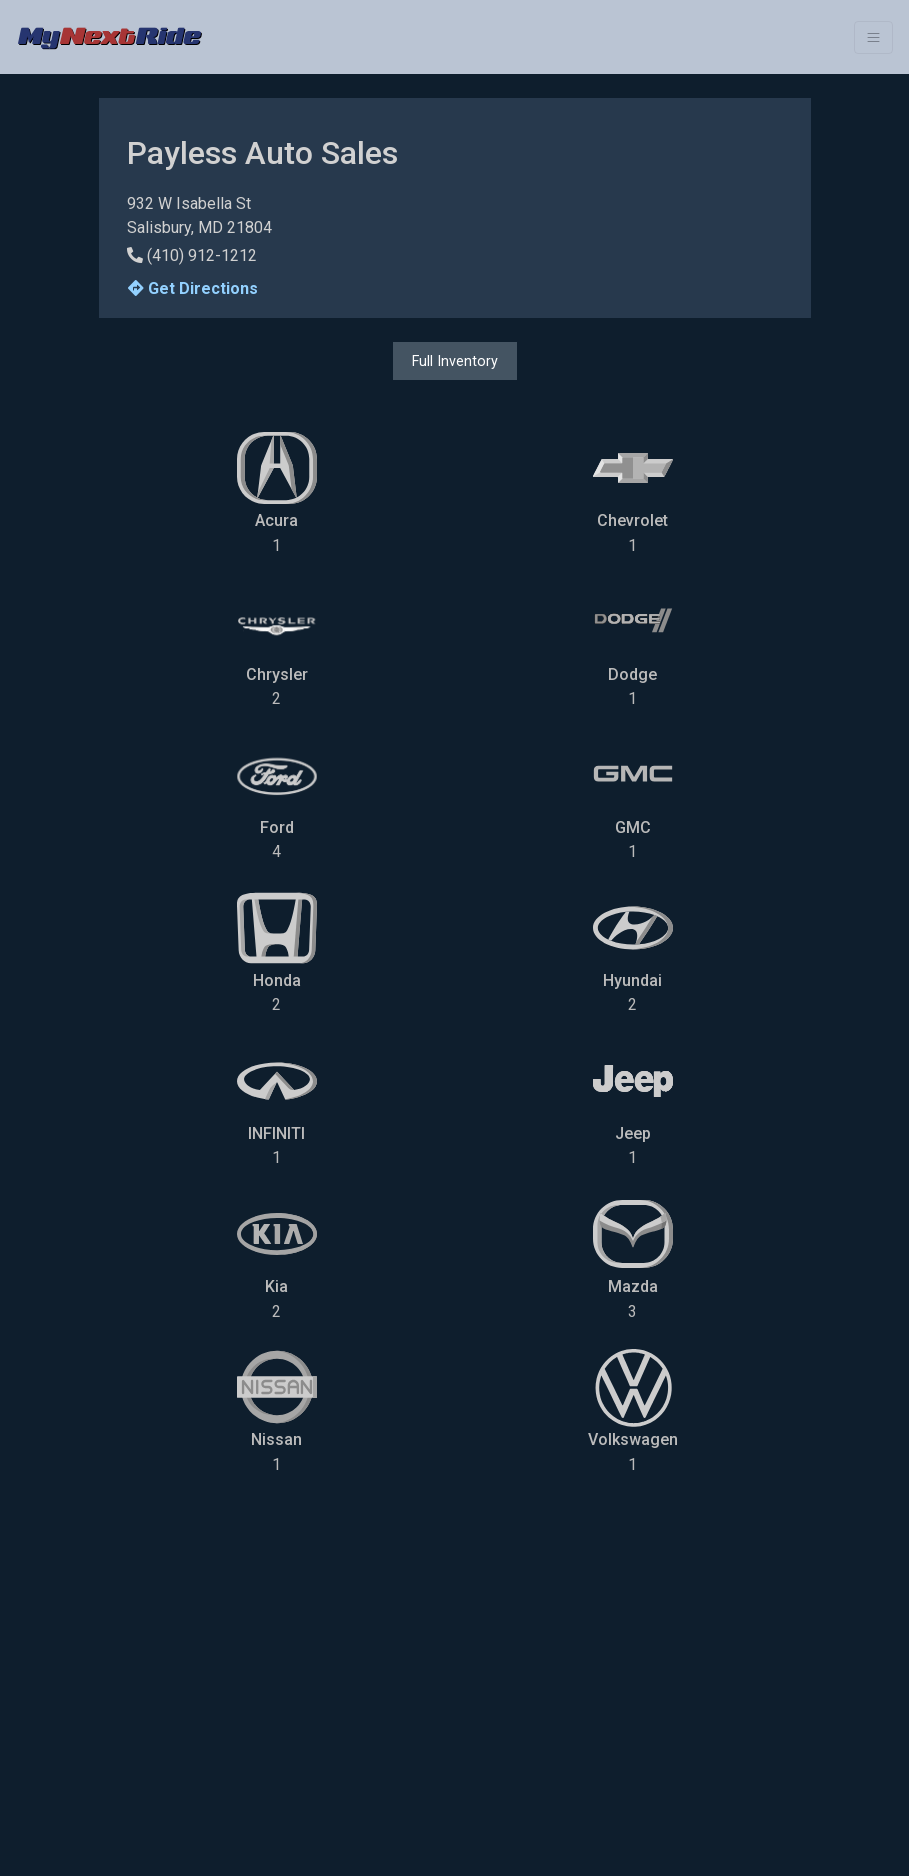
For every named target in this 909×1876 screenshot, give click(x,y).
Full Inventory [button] (455, 361)
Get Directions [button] (193, 288)
